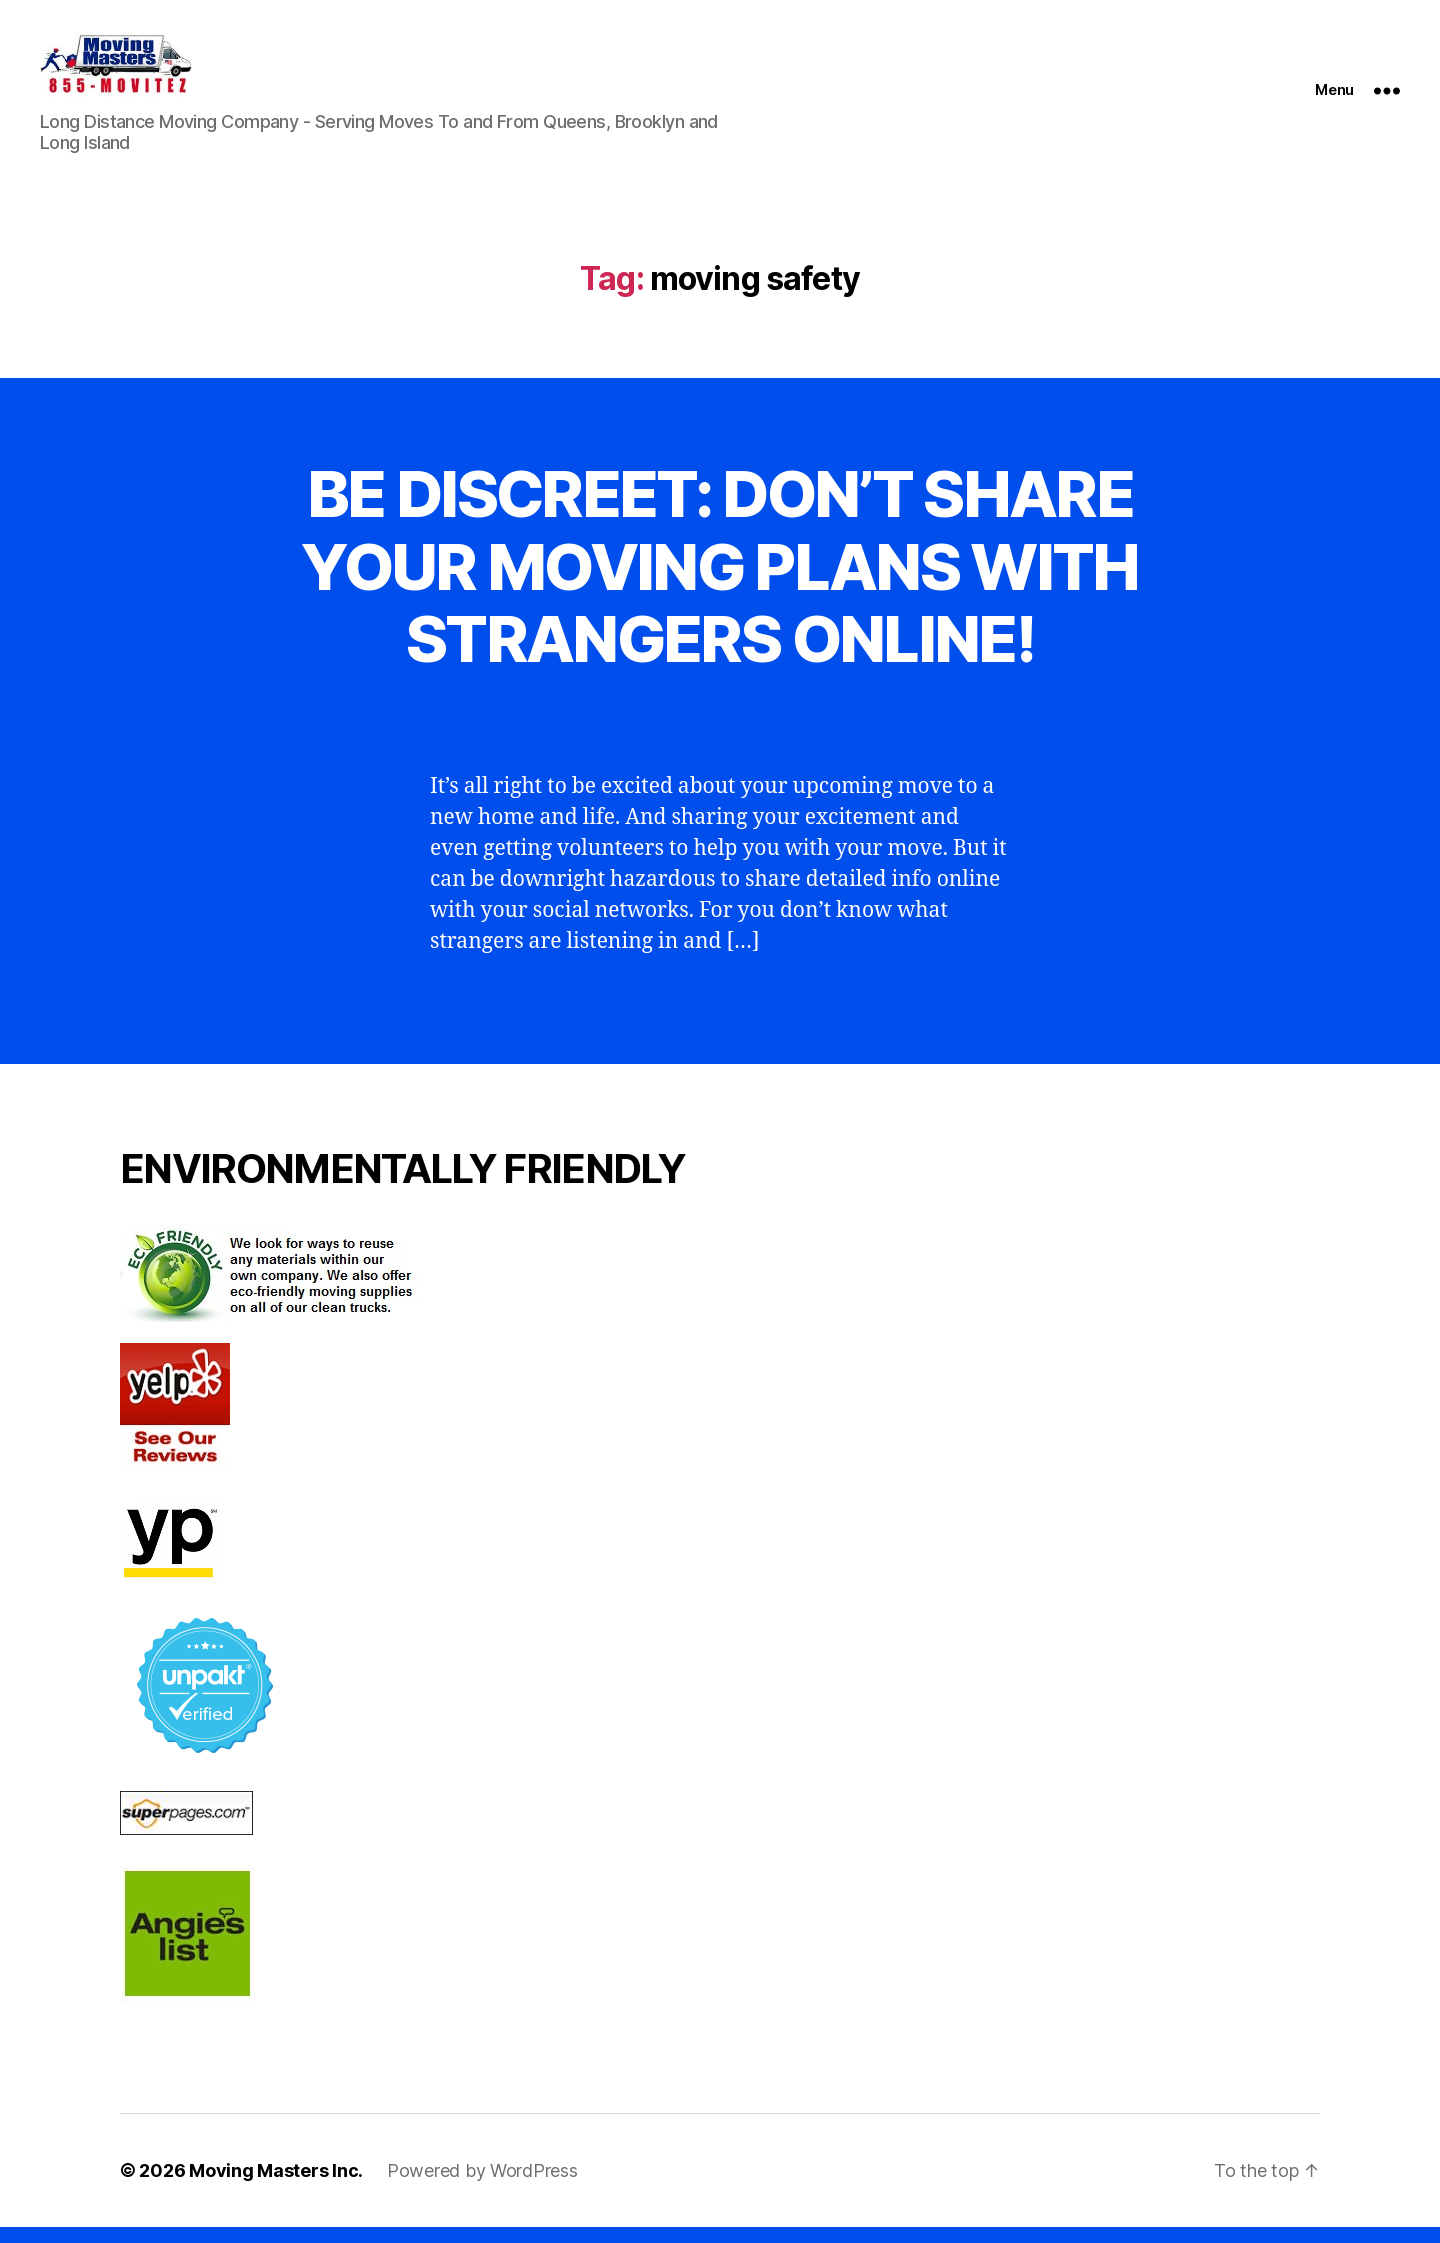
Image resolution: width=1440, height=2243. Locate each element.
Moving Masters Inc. (276, 2186)
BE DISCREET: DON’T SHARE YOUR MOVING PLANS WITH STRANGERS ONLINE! (719, 582)
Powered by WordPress (482, 2186)
